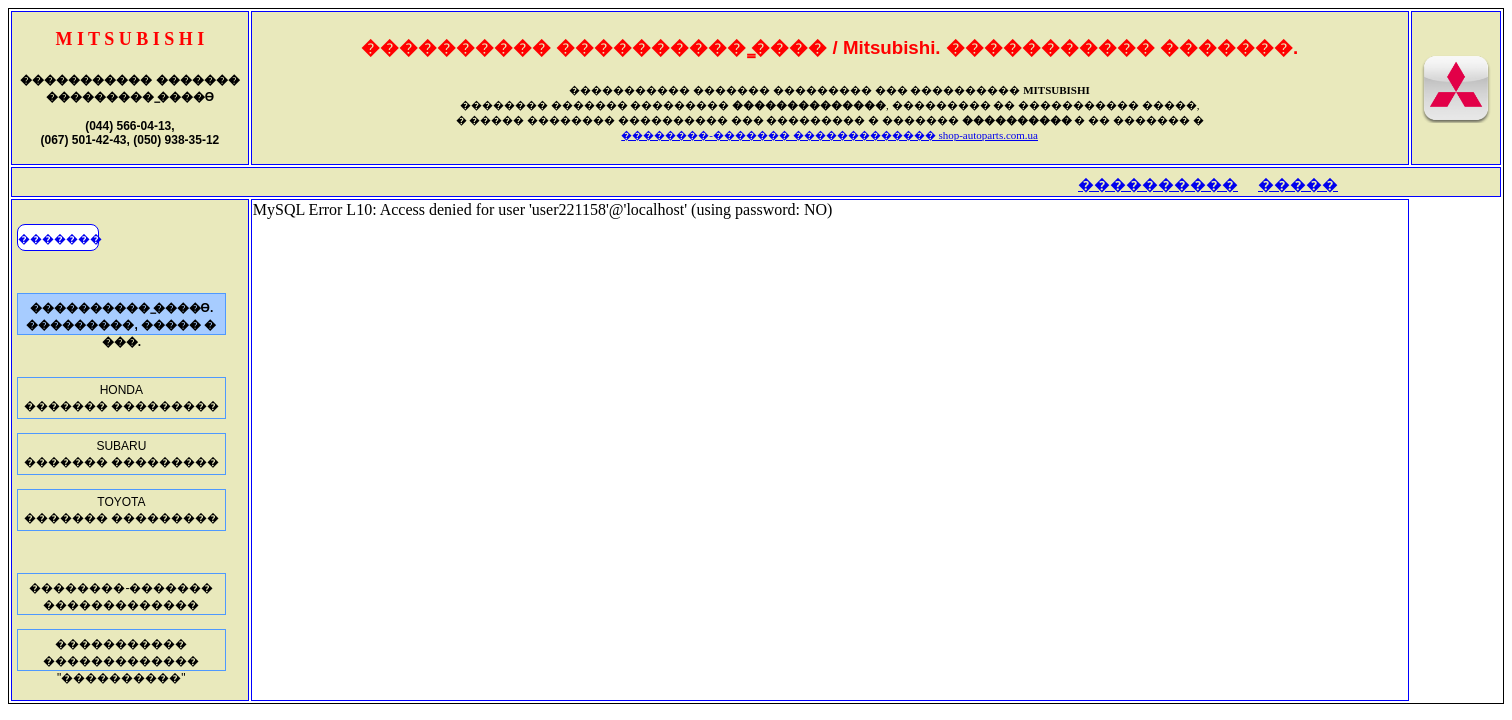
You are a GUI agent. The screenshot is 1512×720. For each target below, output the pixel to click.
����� (1298, 184)
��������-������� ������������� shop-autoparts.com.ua (829, 135)
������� (58, 239)
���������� (1158, 184)
